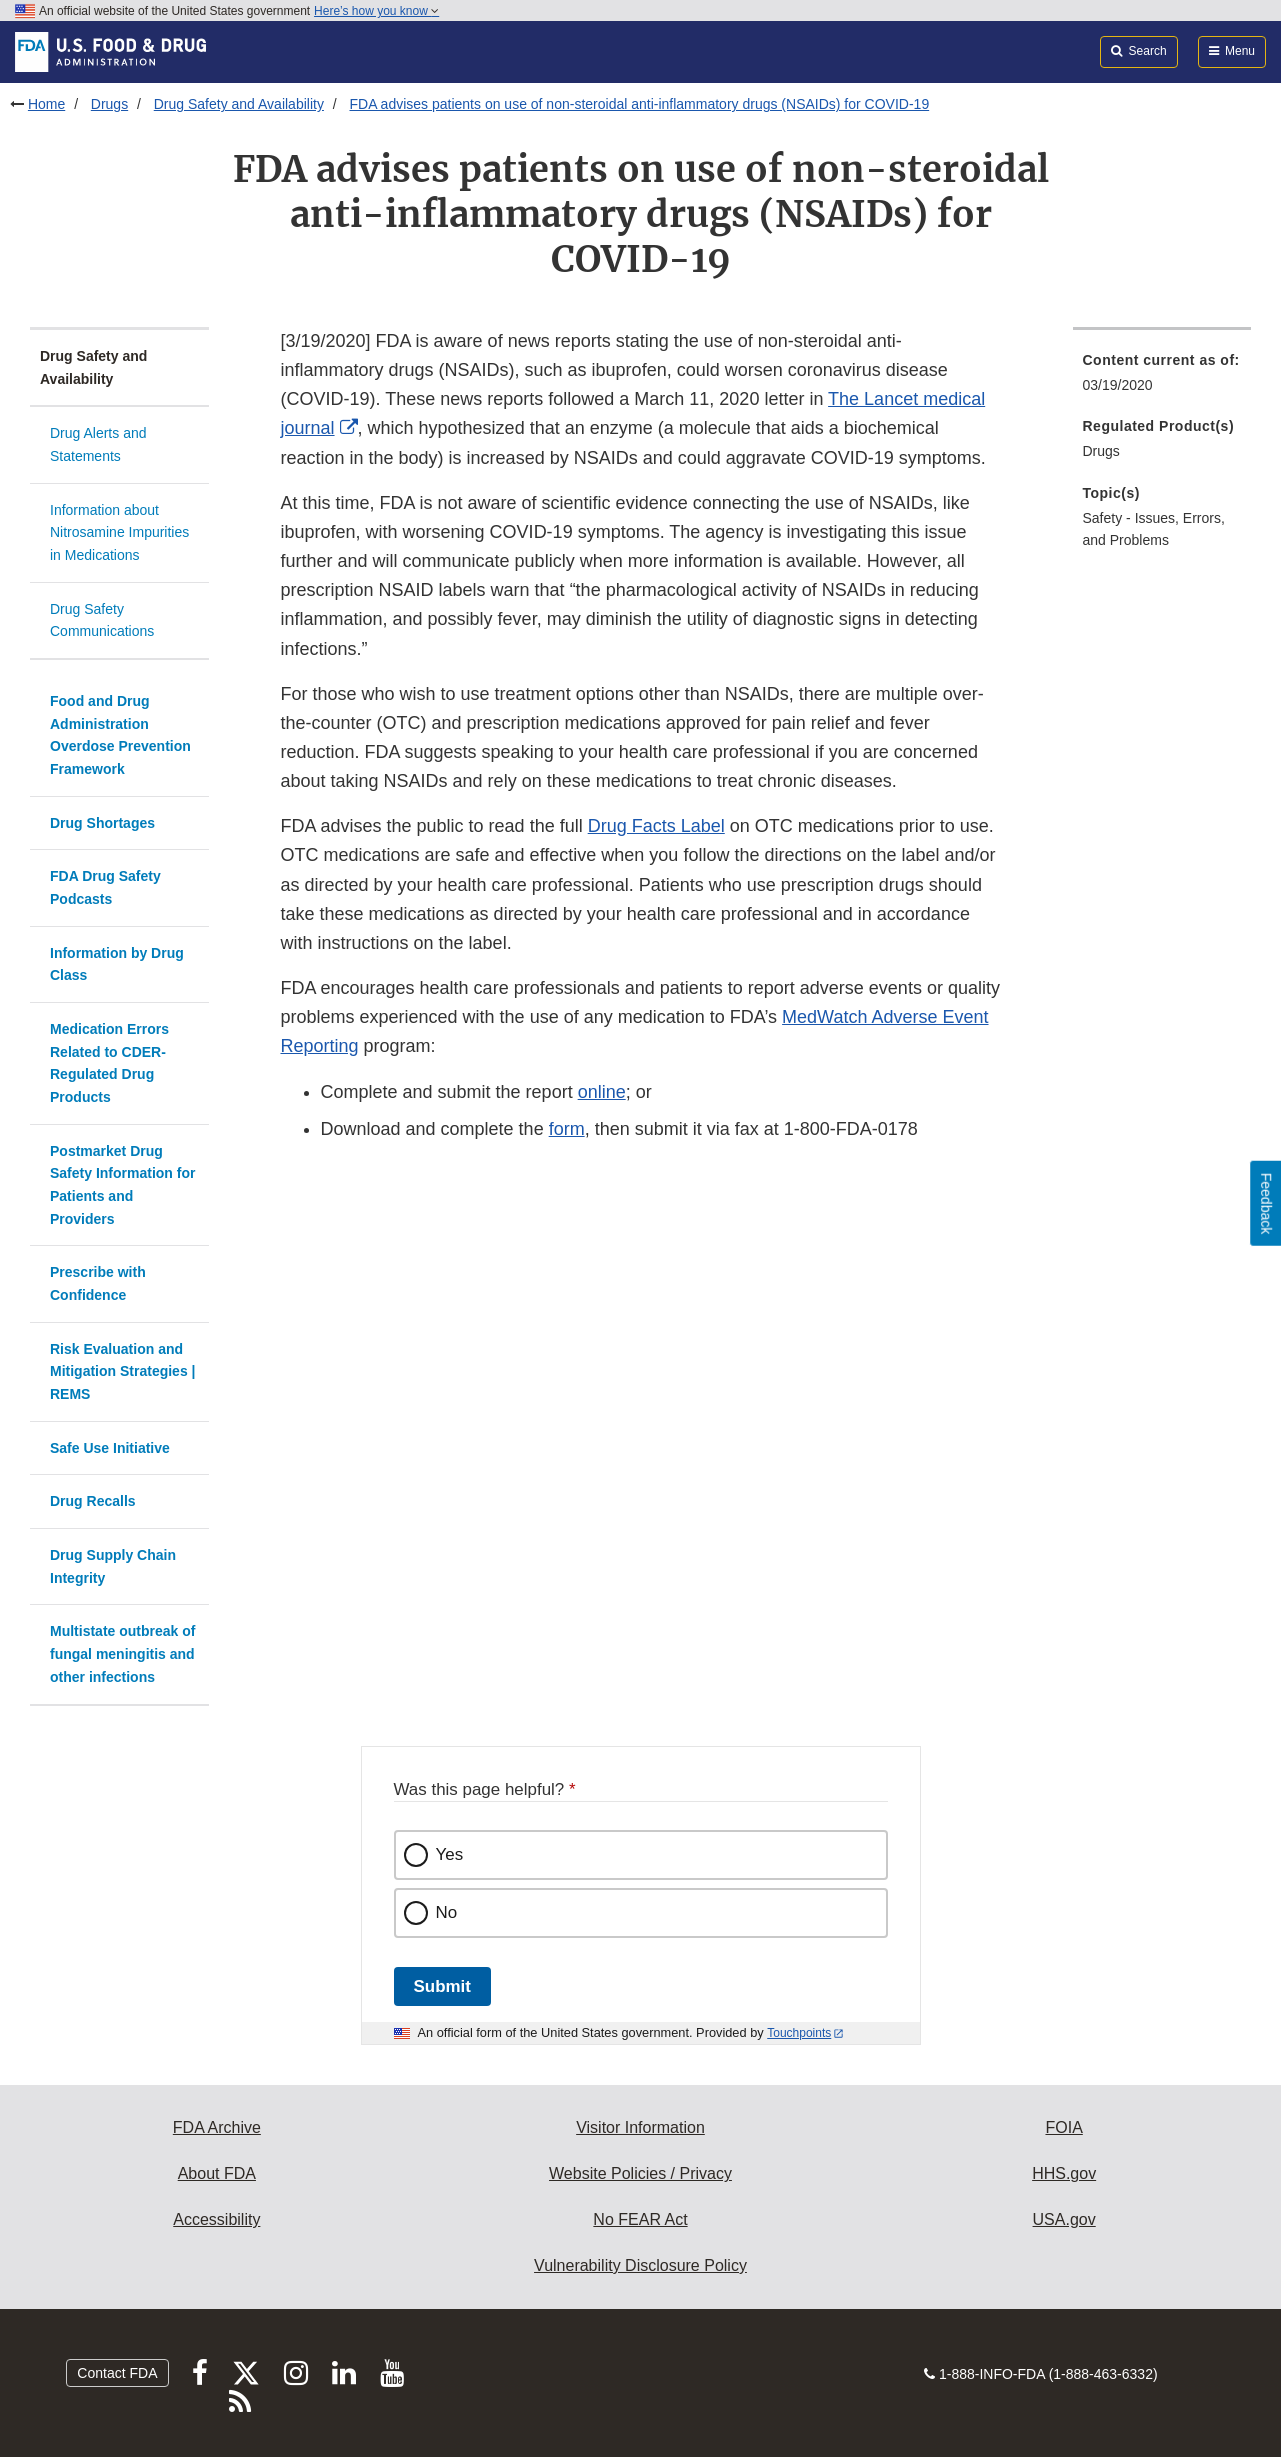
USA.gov (1064, 2219)
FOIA (1063, 2127)
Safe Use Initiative (110, 1448)
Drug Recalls (93, 1501)
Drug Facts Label (656, 826)
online (602, 1092)
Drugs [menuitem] (1101, 451)
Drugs (109, 104)
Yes (450, 1854)
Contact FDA (117, 2373)
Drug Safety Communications (102, 620)
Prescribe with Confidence (98, 1283)
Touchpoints (799, 2033)
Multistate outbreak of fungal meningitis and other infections (122, 1653)
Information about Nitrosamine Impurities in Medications (119, 532)
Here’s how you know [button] (376, 11)
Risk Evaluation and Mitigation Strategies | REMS (123, 1371)
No (447, 1912)
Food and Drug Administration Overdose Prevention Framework (120, 735)
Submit (442, 1986)
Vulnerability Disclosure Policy (640, 2265)
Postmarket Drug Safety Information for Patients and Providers (122, 1185)
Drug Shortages (102, 823)
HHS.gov (1064, 2173)
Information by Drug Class (117, 964)
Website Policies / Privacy (640, 2173)
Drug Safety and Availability (239, 104)
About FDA (217, 2173)
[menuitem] (1162, 378)
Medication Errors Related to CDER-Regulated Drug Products (109, 1063)
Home (46, 104)
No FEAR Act (640, 2219)
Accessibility (216, 2219)
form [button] (567, 1129)
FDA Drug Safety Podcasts (105, 887)
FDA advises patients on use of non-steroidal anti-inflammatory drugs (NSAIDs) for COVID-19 (639, 104)
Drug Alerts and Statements (98, 444)
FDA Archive (217, 2127)
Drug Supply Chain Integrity (113, 1566)
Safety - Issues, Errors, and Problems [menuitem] (1154, 529)
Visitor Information (640, 2127)
